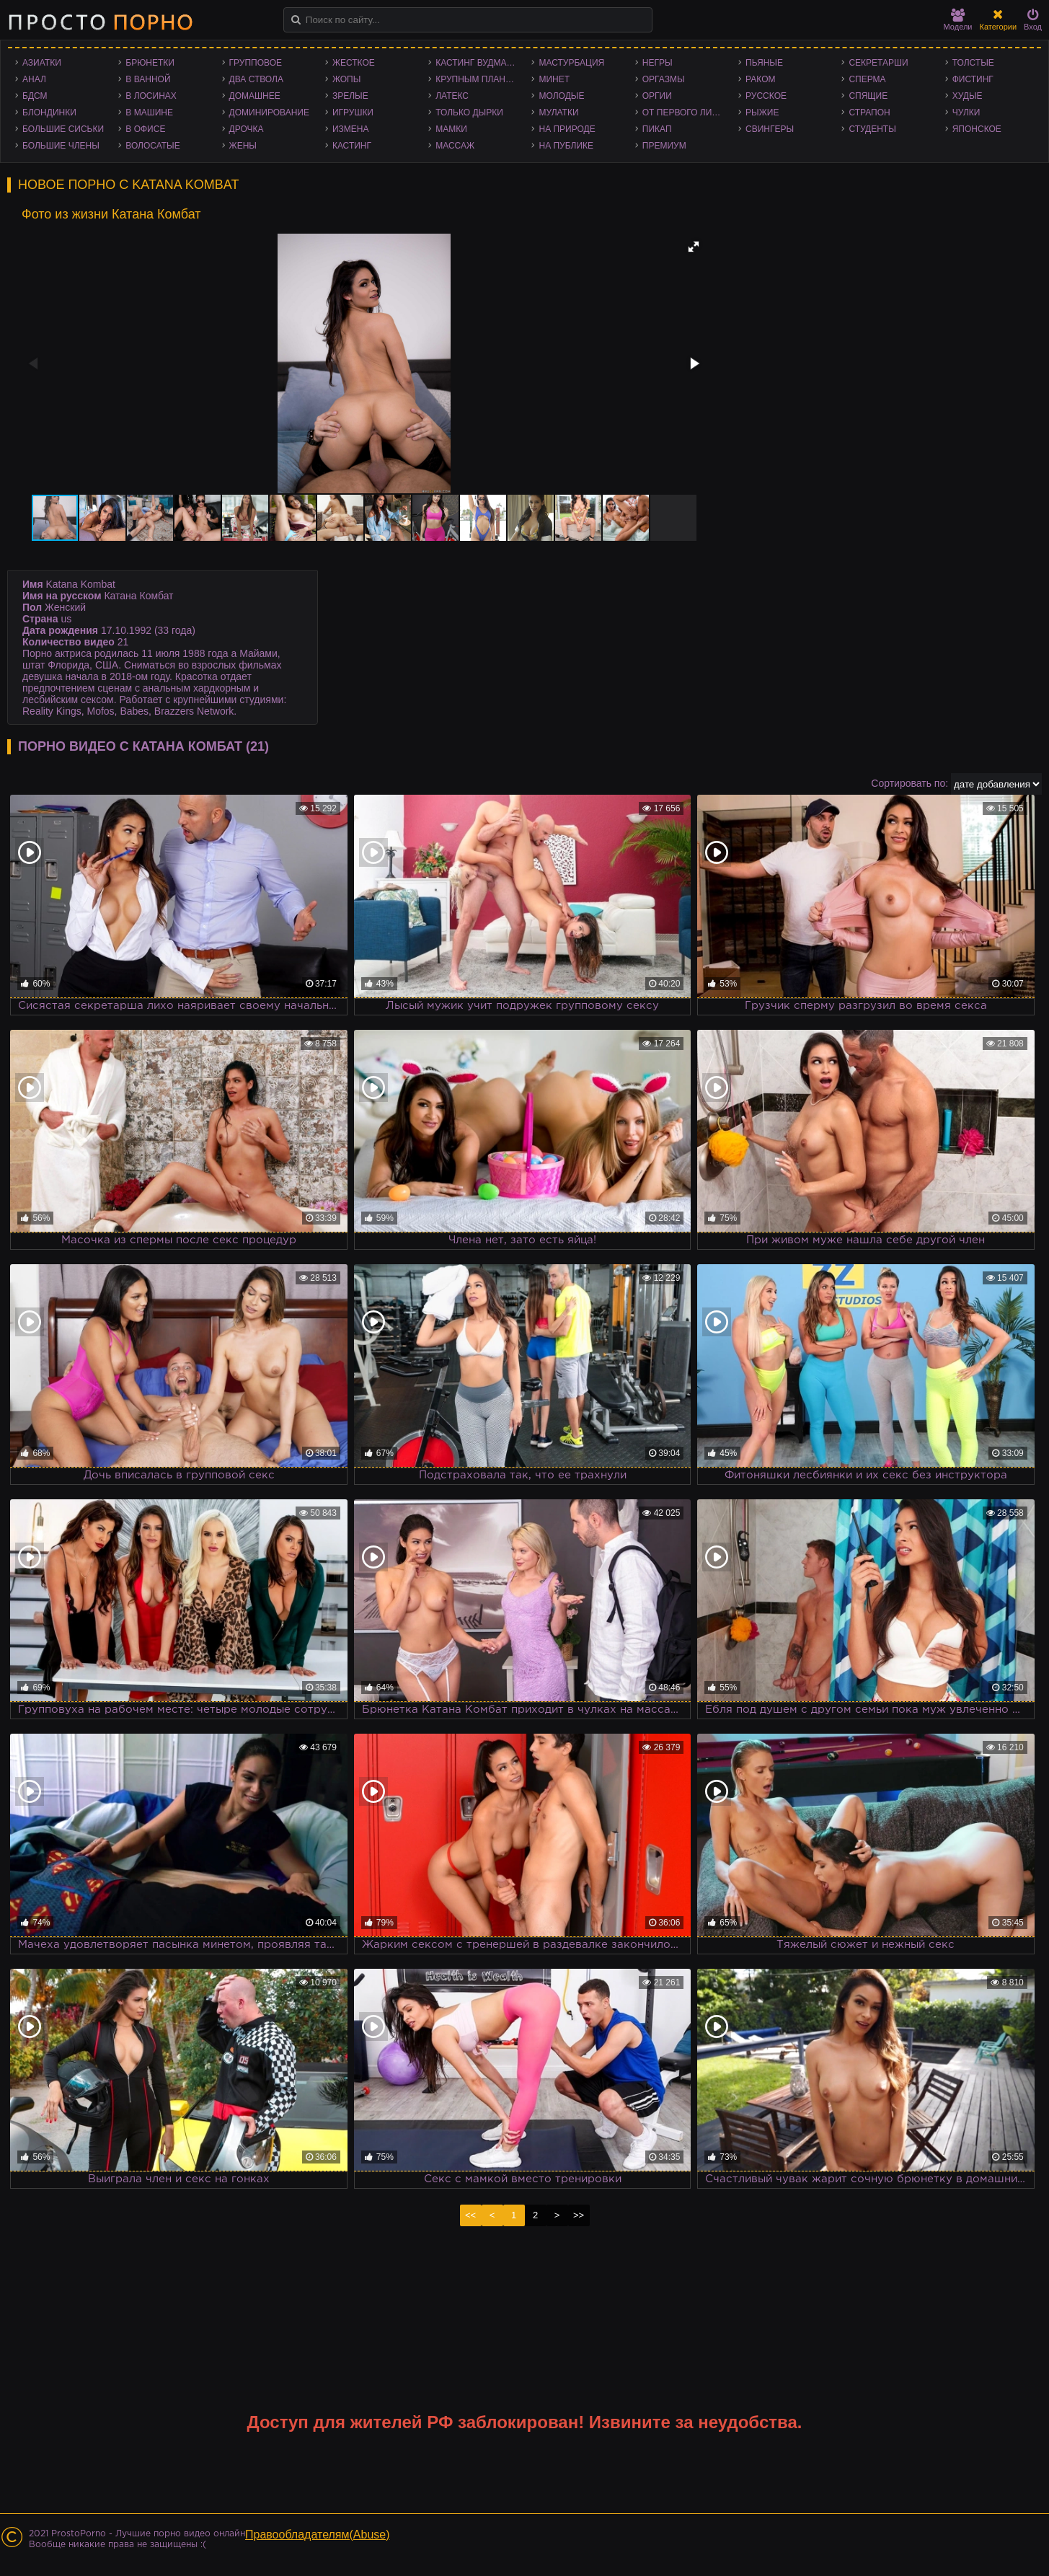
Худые (967, 96)
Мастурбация (571, 63)
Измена (350, 129)
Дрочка (246, 129)
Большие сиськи (63, 129)
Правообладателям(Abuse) (317, 2534)
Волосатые (152, 146)
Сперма (867, 79)
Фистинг (972, 79)
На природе (567, 129)
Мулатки (558, 112)
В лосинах (151, 96)
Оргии (657, 96)
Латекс (452, 96)
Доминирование (269, 112)
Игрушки (352, 112)
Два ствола (256, 79)
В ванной (147, 79)
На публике (566, 146)
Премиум (664, 146)
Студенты (872, 129)
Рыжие (762, 112)
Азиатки (41, 63)
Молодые (561, 96)
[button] (693, 246)
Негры (657, 63)
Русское (766, 96)
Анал (34, 79)
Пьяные (764, 63)
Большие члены (60, 146)
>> (578, 2215)
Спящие (868, 96)
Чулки (966, 112)
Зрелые (350, 96)
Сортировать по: (909, 783)
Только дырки (469, 112)
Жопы (346, 79)
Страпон (869, 112)
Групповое (255, 63)
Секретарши (878, 63)
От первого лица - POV (686, 112)
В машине (149, 112)
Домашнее (254, 96)
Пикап (657, 129)
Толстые (973, 63)
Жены (243, 146)
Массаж (454, 146)
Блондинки (49, 112)
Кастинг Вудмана (476, 63)
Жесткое (353, 63)
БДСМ (35, 96)
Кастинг (351, 146)
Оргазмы (663, 79)
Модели (958, 20)
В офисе (145, 129)
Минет (554, 79)
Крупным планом (477, 79)
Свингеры (769, 129)
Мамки (451, 129)
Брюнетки (149, 63)
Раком (760, 79)
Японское (976, 129)
